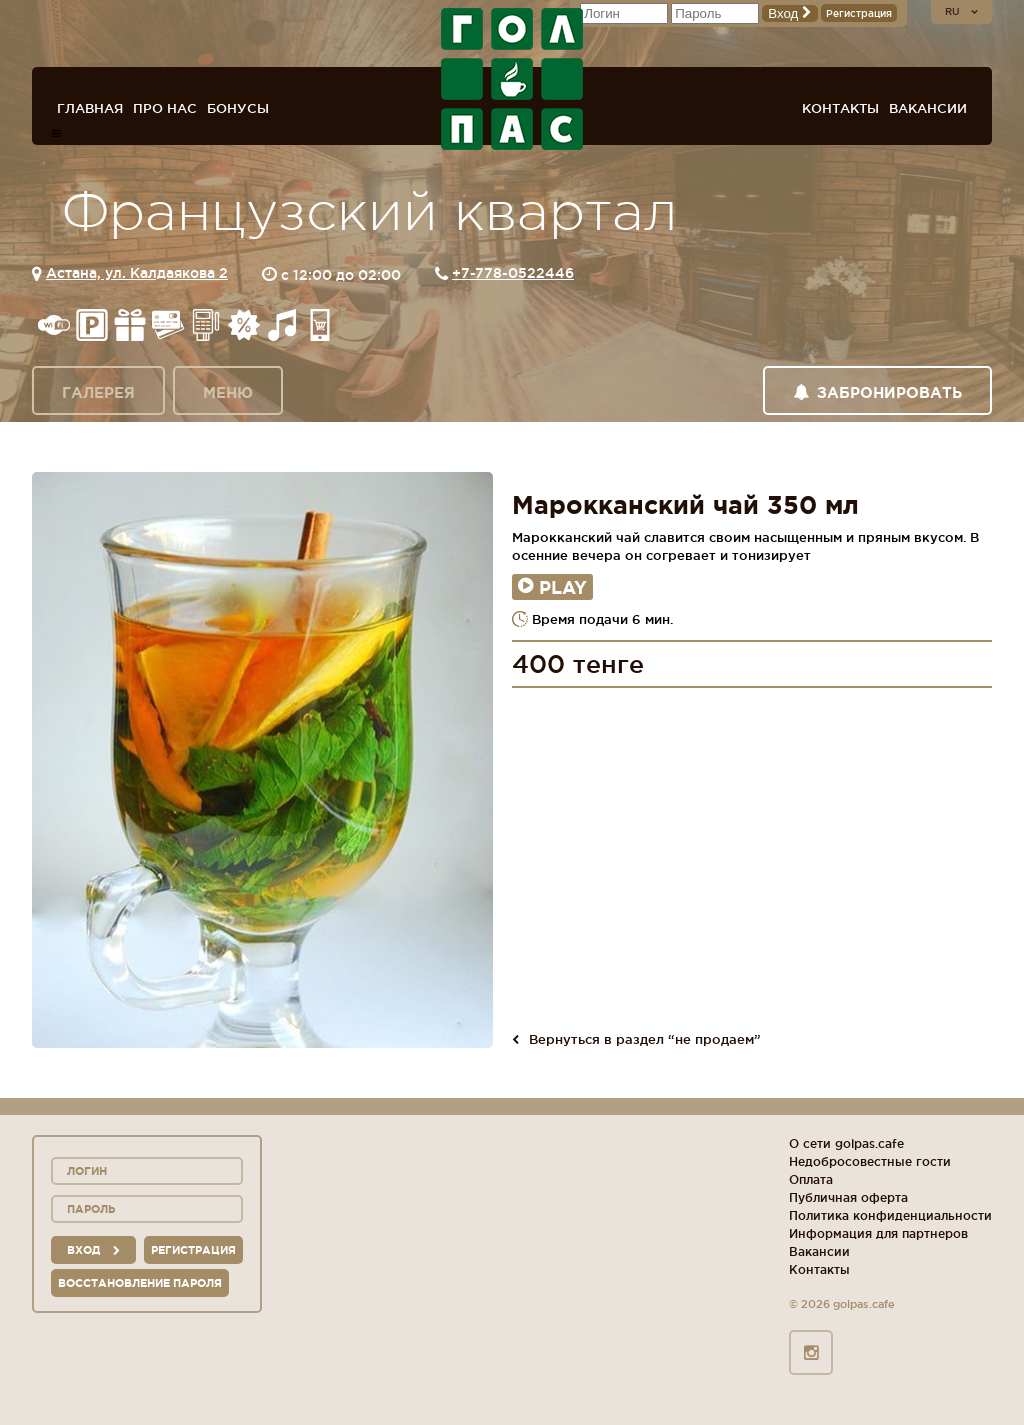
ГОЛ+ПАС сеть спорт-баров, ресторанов (512, 79)
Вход (790, 13)
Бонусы (238, 108)
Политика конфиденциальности (890, 1215)
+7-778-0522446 (513, 273)
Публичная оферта (848, 1197)
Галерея (98, 392)
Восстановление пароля (140, 1283)
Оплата (811, 1179)
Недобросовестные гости (870, 1161)
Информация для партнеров (878, 1233)
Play (552, 587)
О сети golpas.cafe (846, 1143)
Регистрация (859, 13)
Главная (90, 108)
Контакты (840, 108)
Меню (228, 392)
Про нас (165, 108)
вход (93, 1250)
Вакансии (928, 108)
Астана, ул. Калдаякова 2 (137, 273)
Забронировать (877, 392)
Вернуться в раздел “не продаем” (636, 1039)
